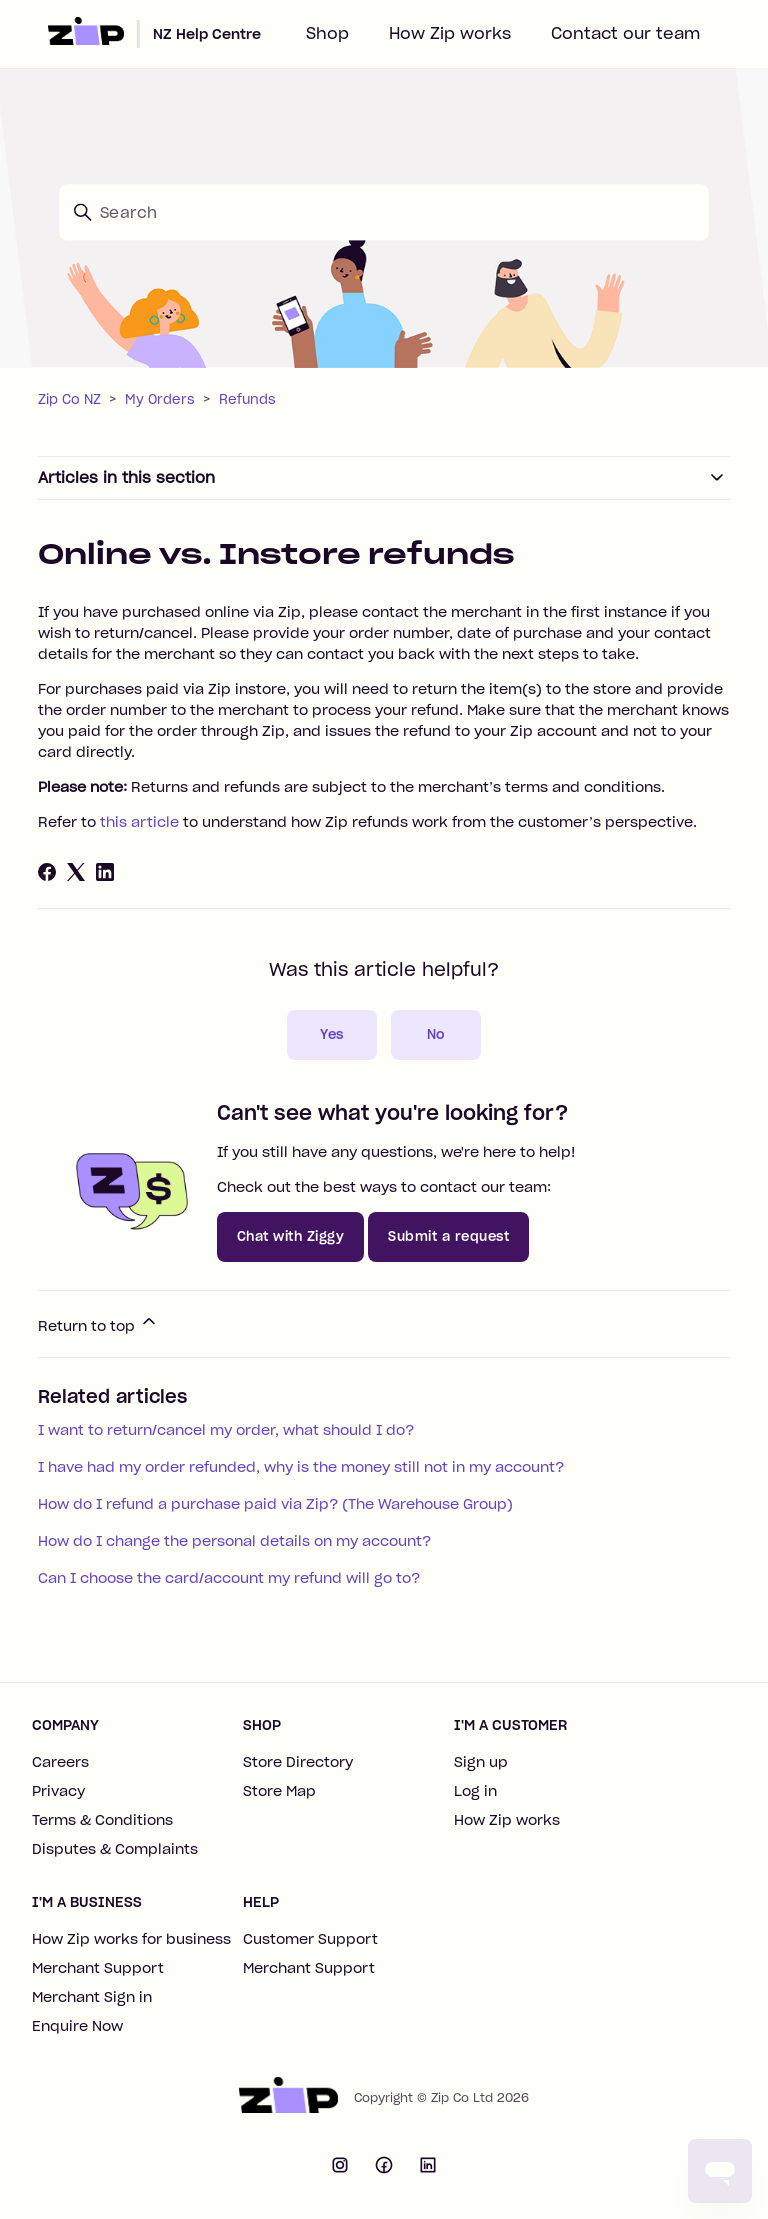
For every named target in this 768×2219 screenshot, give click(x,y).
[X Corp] (76, 872)
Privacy (58, 1791)
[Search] (384, 212)
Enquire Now (77, 2026)
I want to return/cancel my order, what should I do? (226, 1430)
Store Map (279, 1791)
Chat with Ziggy (291, 1236)
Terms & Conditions (102, 1820)
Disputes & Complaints (115, 1849)
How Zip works (450, 33)
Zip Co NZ (69, 399)
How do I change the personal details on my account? (234, 1541)
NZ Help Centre (207, 34)
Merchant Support (98, 1968)
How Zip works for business (131, 1939)
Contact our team (625, 33)
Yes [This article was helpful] (332, 1034)
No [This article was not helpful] (436, 1034)
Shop (327, 33)
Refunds (247, 399)
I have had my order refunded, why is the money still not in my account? (301, 1467)
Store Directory (298, 1762)
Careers (60, 1762)
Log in (475, 1791)
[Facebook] (47, 872)
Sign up (481, 1762)
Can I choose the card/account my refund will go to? (229, 1578)
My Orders (160, 399)
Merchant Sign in (92, 1997)
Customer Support (310, 1939)
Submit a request (448, 1236)
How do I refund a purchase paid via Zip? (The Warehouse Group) (275, 1504)
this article (139, 822)
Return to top (98, 1323)
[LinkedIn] (105, 872)
